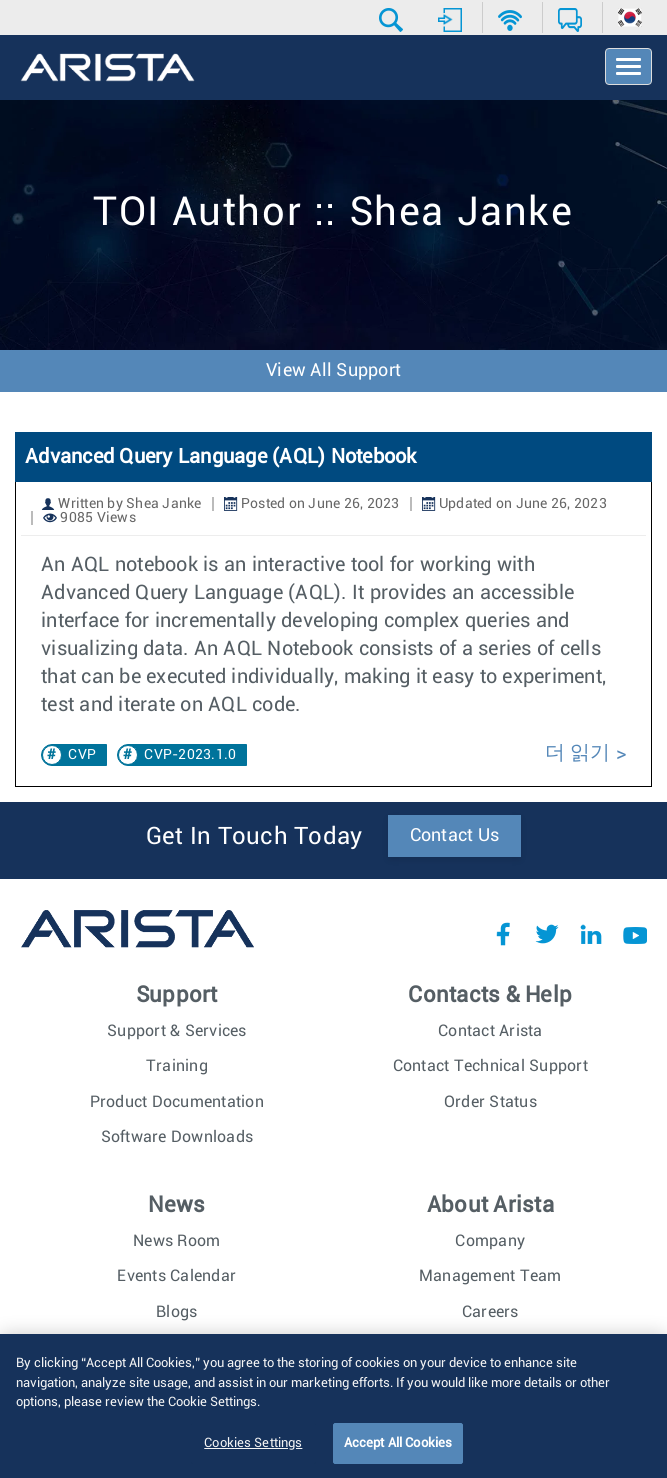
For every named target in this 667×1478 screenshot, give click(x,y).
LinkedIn (591, 934)
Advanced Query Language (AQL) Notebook (221, 457)
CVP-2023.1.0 (190, 755)
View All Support (333, 371)
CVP (82, 755)
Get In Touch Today (254, 837)
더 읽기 (578, 753)
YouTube (635, 934)
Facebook (503, 934)
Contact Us (455, 836)
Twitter (547, 934)
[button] (393, 20)
